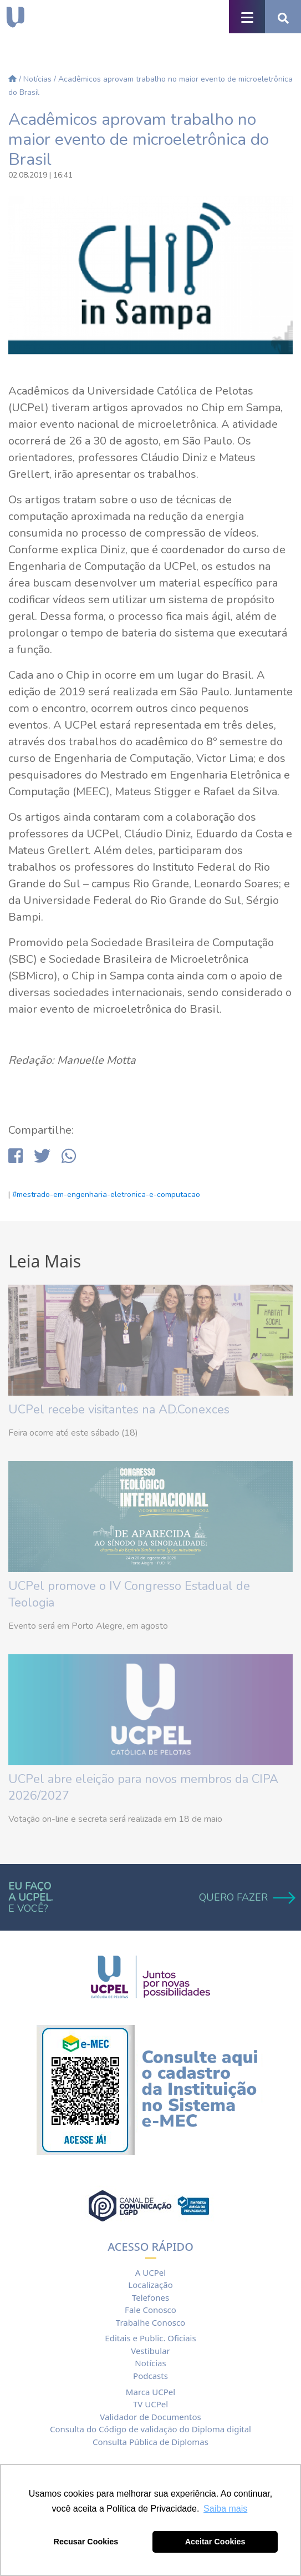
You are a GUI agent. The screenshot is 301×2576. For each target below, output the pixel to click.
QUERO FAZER (246, 1897)
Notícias (37, 79)
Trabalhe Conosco (150, 2322)
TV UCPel (150, 2404)
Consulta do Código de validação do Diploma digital (150, 2428)
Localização (150, 2284)
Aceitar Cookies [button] (215, 2541)
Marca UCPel (150, 2391)
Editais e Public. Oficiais (150, 2337)
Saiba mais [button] (225, 2508)
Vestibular (150, 2350)
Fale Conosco (150, 2309)
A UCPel (150, 2272)
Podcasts (150, 2375)
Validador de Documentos (150, 2416)
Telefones (150, 2297)
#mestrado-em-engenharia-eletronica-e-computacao (106, 1194)
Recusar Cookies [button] (86, 2541)
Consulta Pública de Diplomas (150, 2441)
